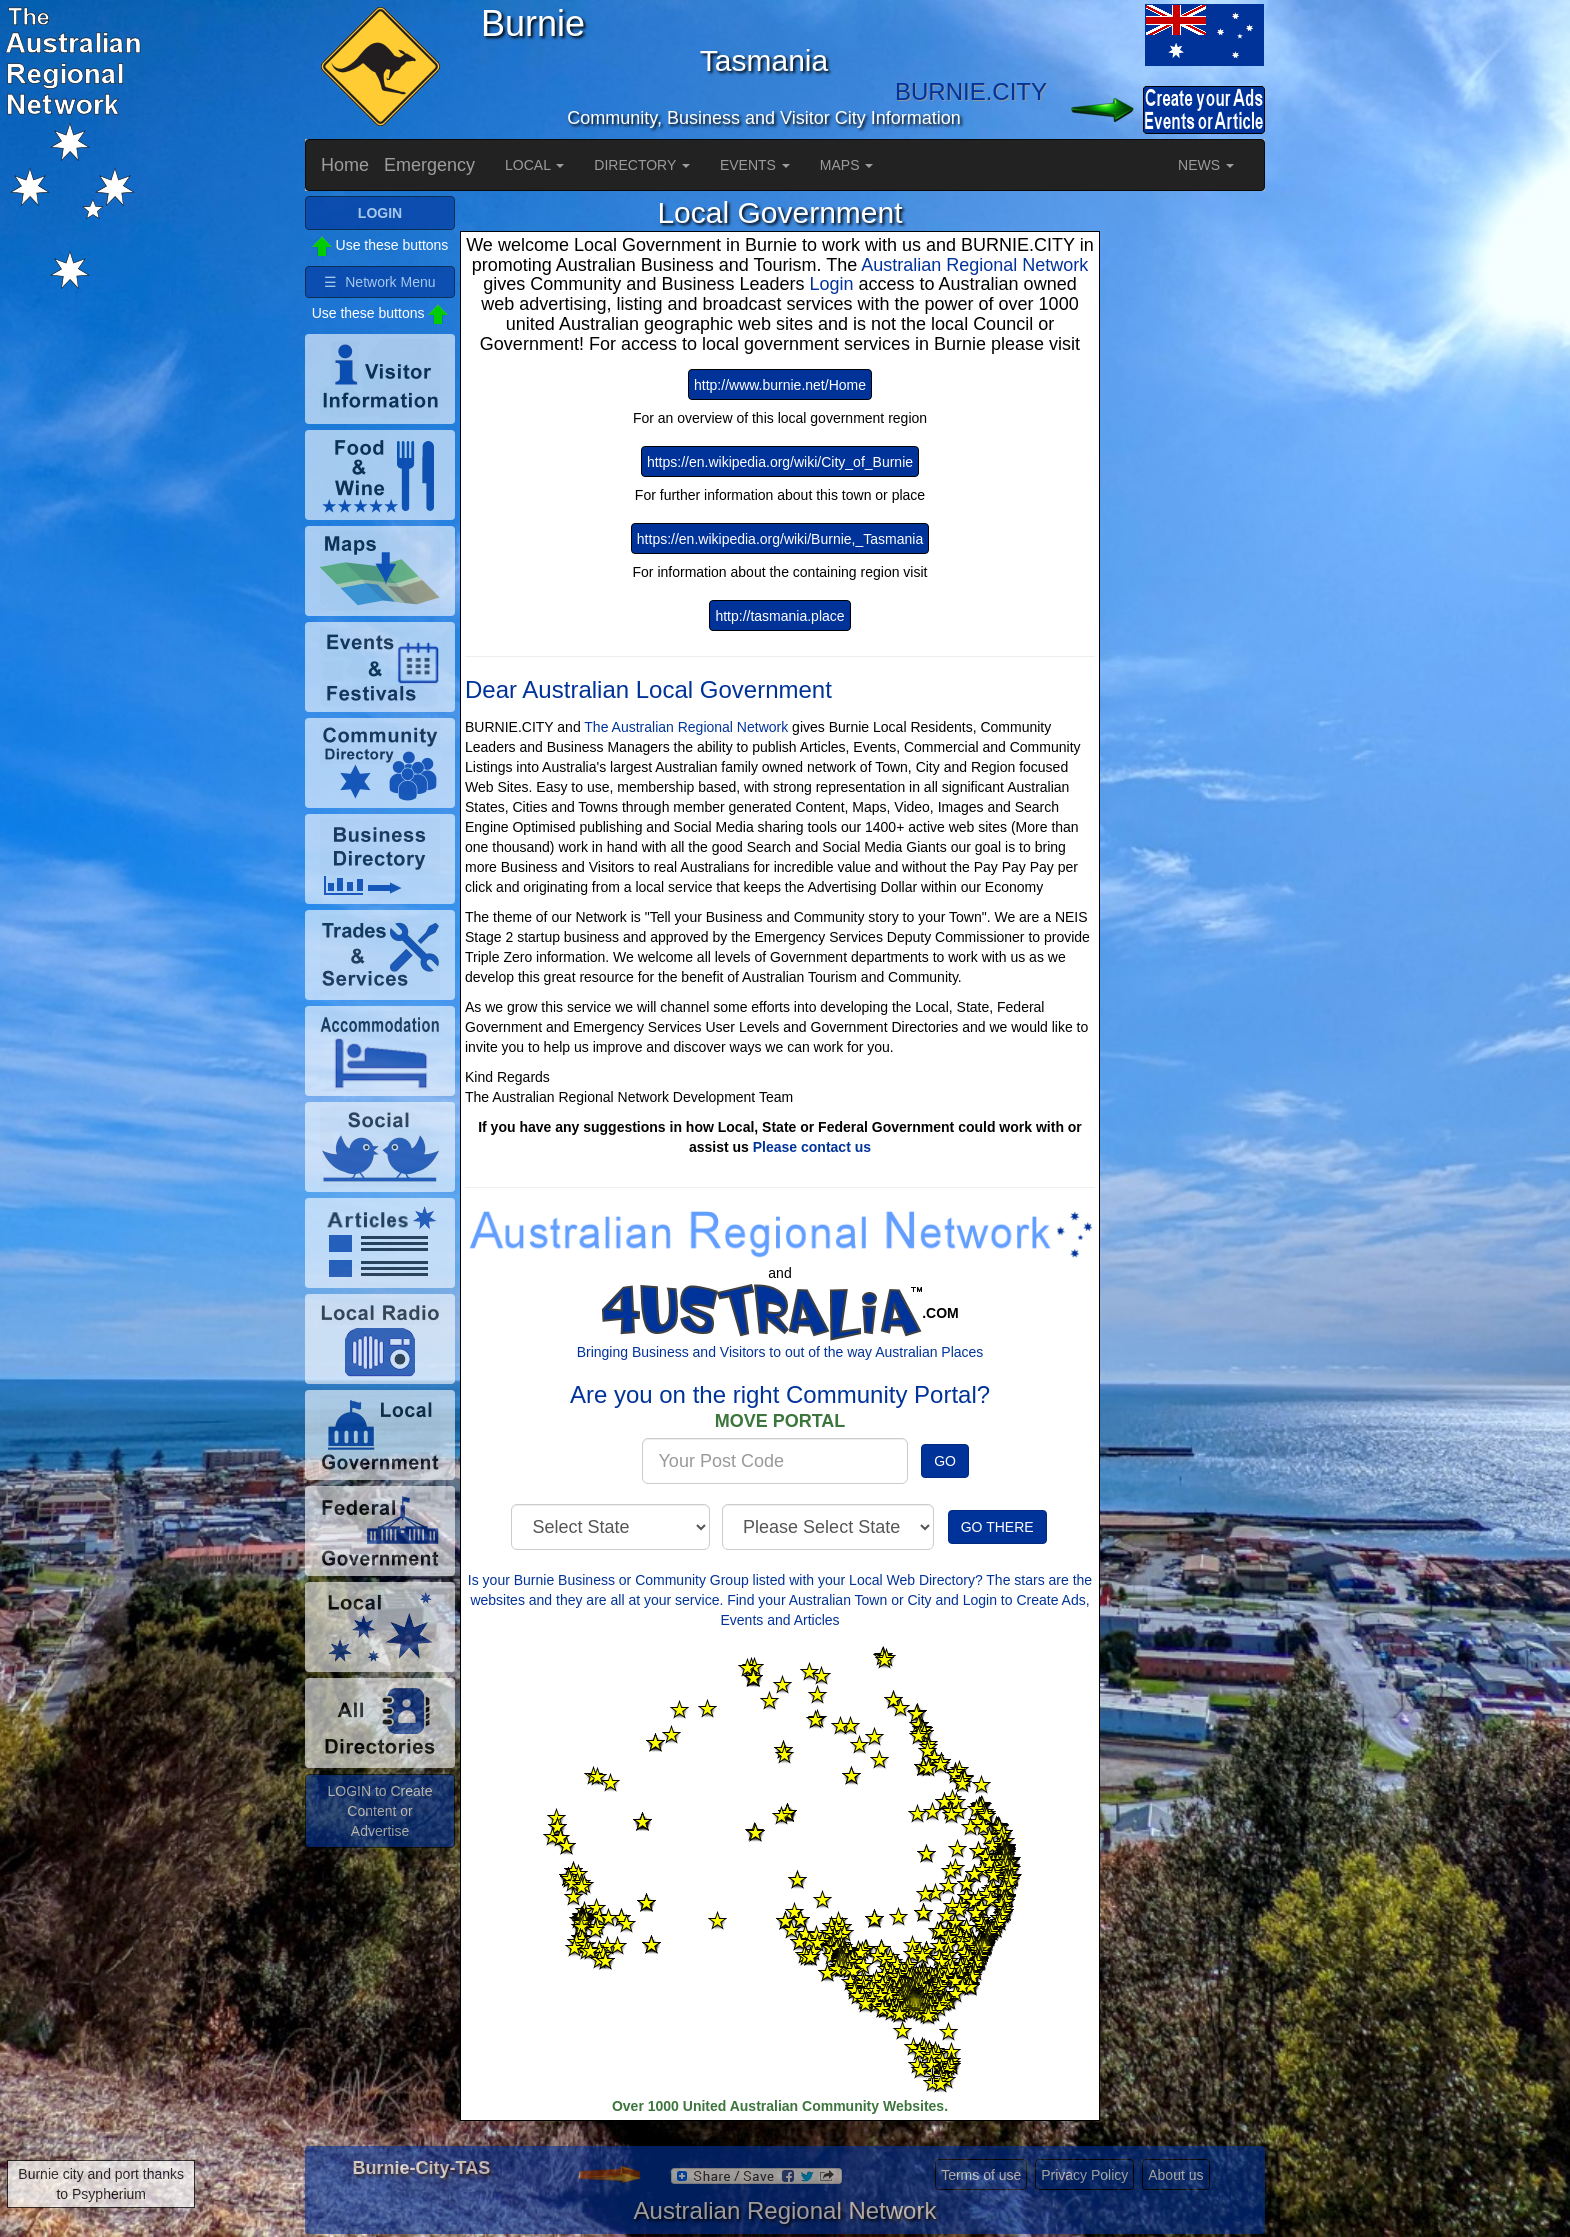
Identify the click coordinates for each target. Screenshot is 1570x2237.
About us (1175, 2175)
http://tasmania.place (779, 616)
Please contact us (812, 1147)
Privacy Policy (1084, 2175)
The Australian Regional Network (686, 727)
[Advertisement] (1185, 496)
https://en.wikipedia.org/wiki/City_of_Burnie (780, 462)
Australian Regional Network (974, 265)
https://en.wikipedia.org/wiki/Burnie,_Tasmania (780, 539)
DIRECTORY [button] (642, 165)
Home (345, 165)
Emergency (429, 165)
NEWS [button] (1206, 165)
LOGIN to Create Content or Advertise (379, 1811)
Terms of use (981, 2175)
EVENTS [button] (755, 165)
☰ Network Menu (379, 282)
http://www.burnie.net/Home (780, 385)
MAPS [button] (847, 165)
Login (833, 284)
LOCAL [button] (534, 165)
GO (945, 1461)
